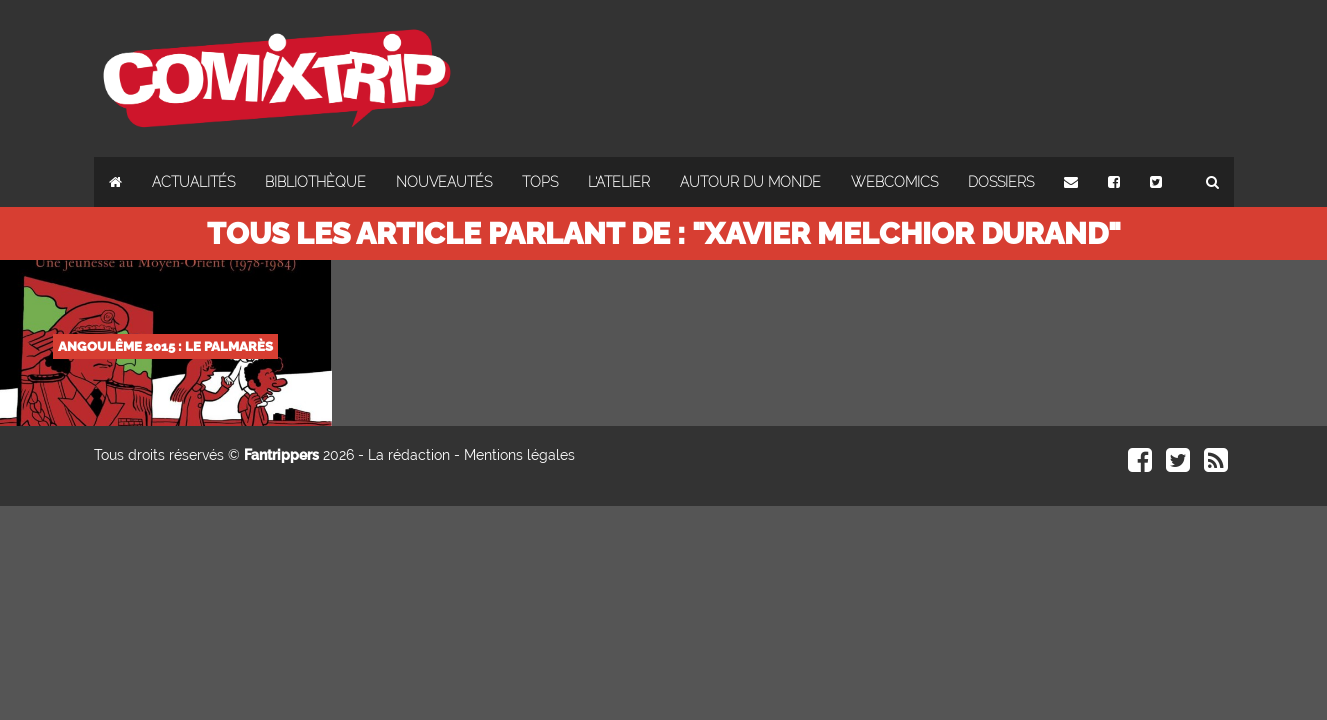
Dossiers (1001, 182)
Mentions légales (519, 455)
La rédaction (409, 455)
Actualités (193, 182)
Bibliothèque (315, 182)
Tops (540, 182)
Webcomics (894, 182)
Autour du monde (750, 182)
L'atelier (619, 182)
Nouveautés (444, 182)
